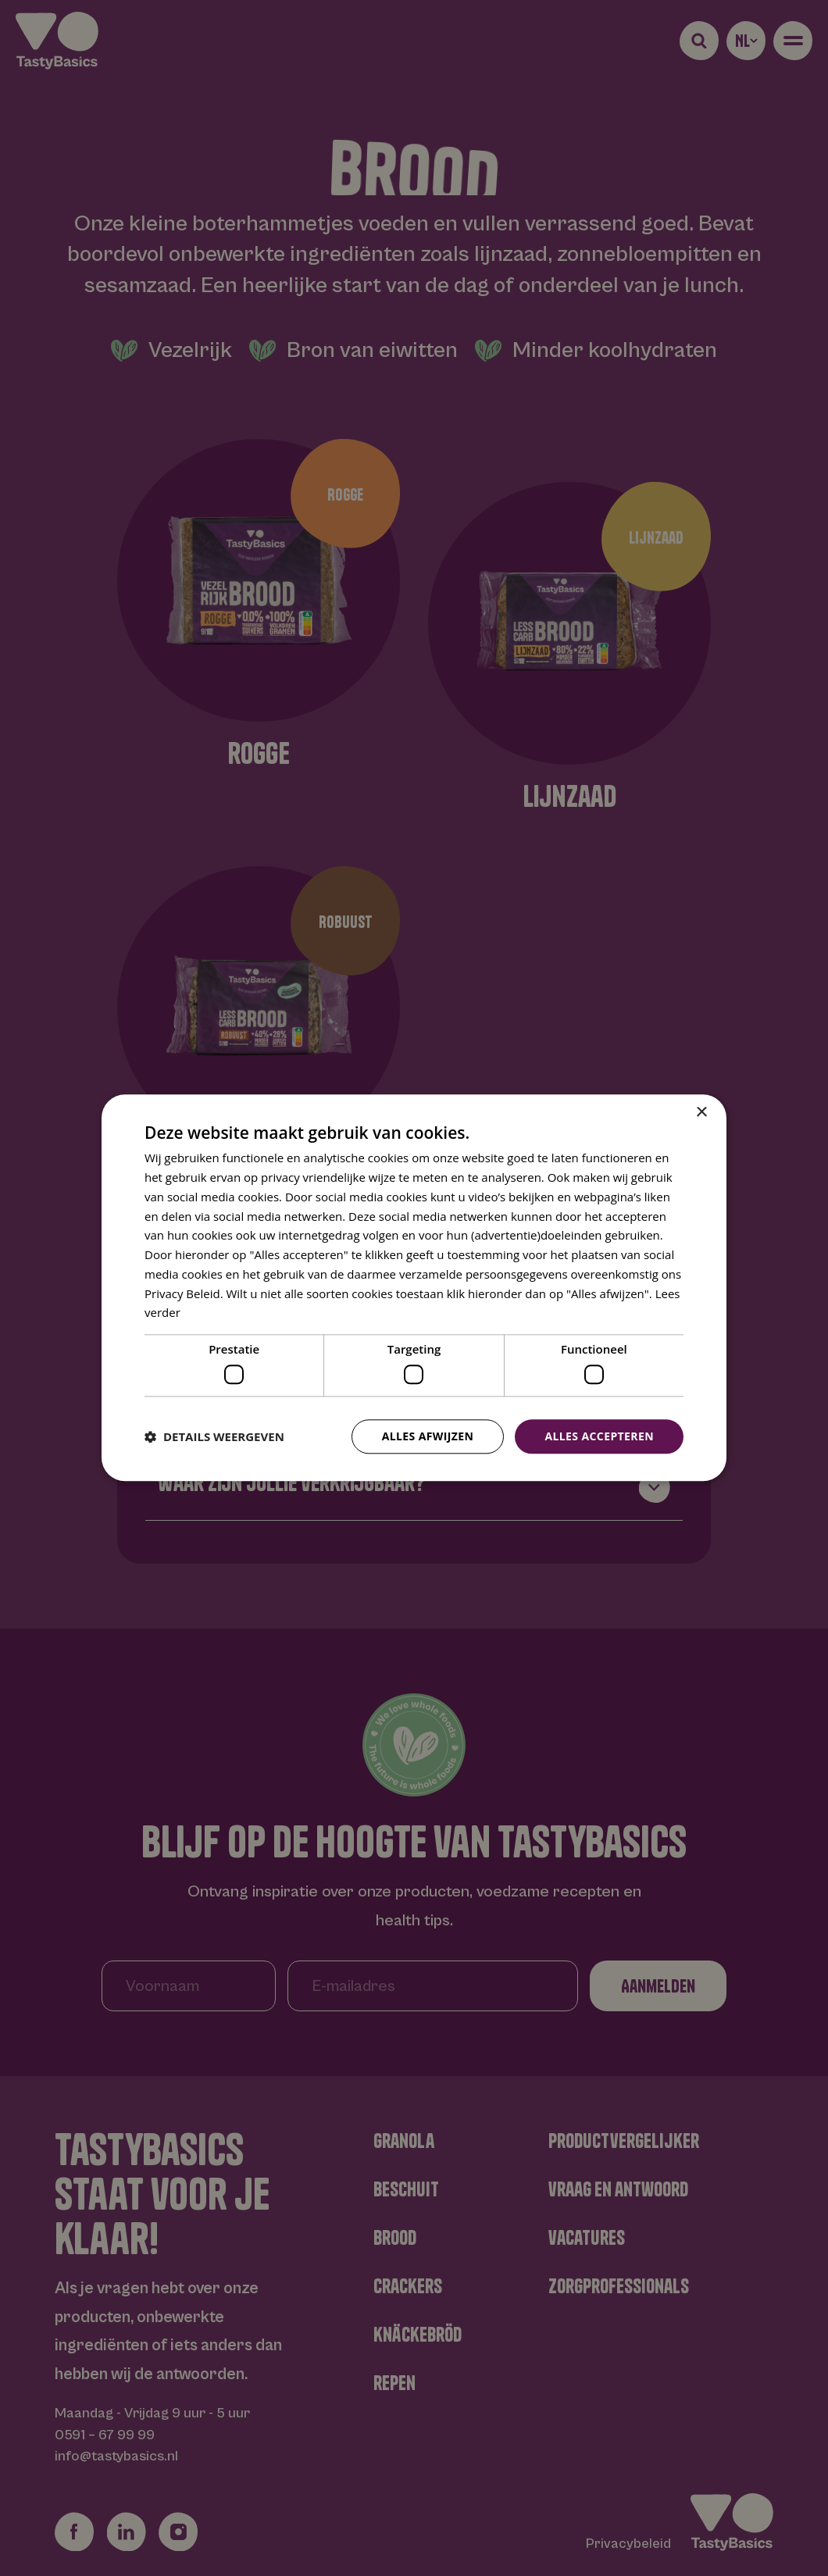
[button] (214, 1436)
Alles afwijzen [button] (428, 1436)
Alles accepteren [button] (599, 1436)
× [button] (701, 1113)
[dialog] (414, 1288)
